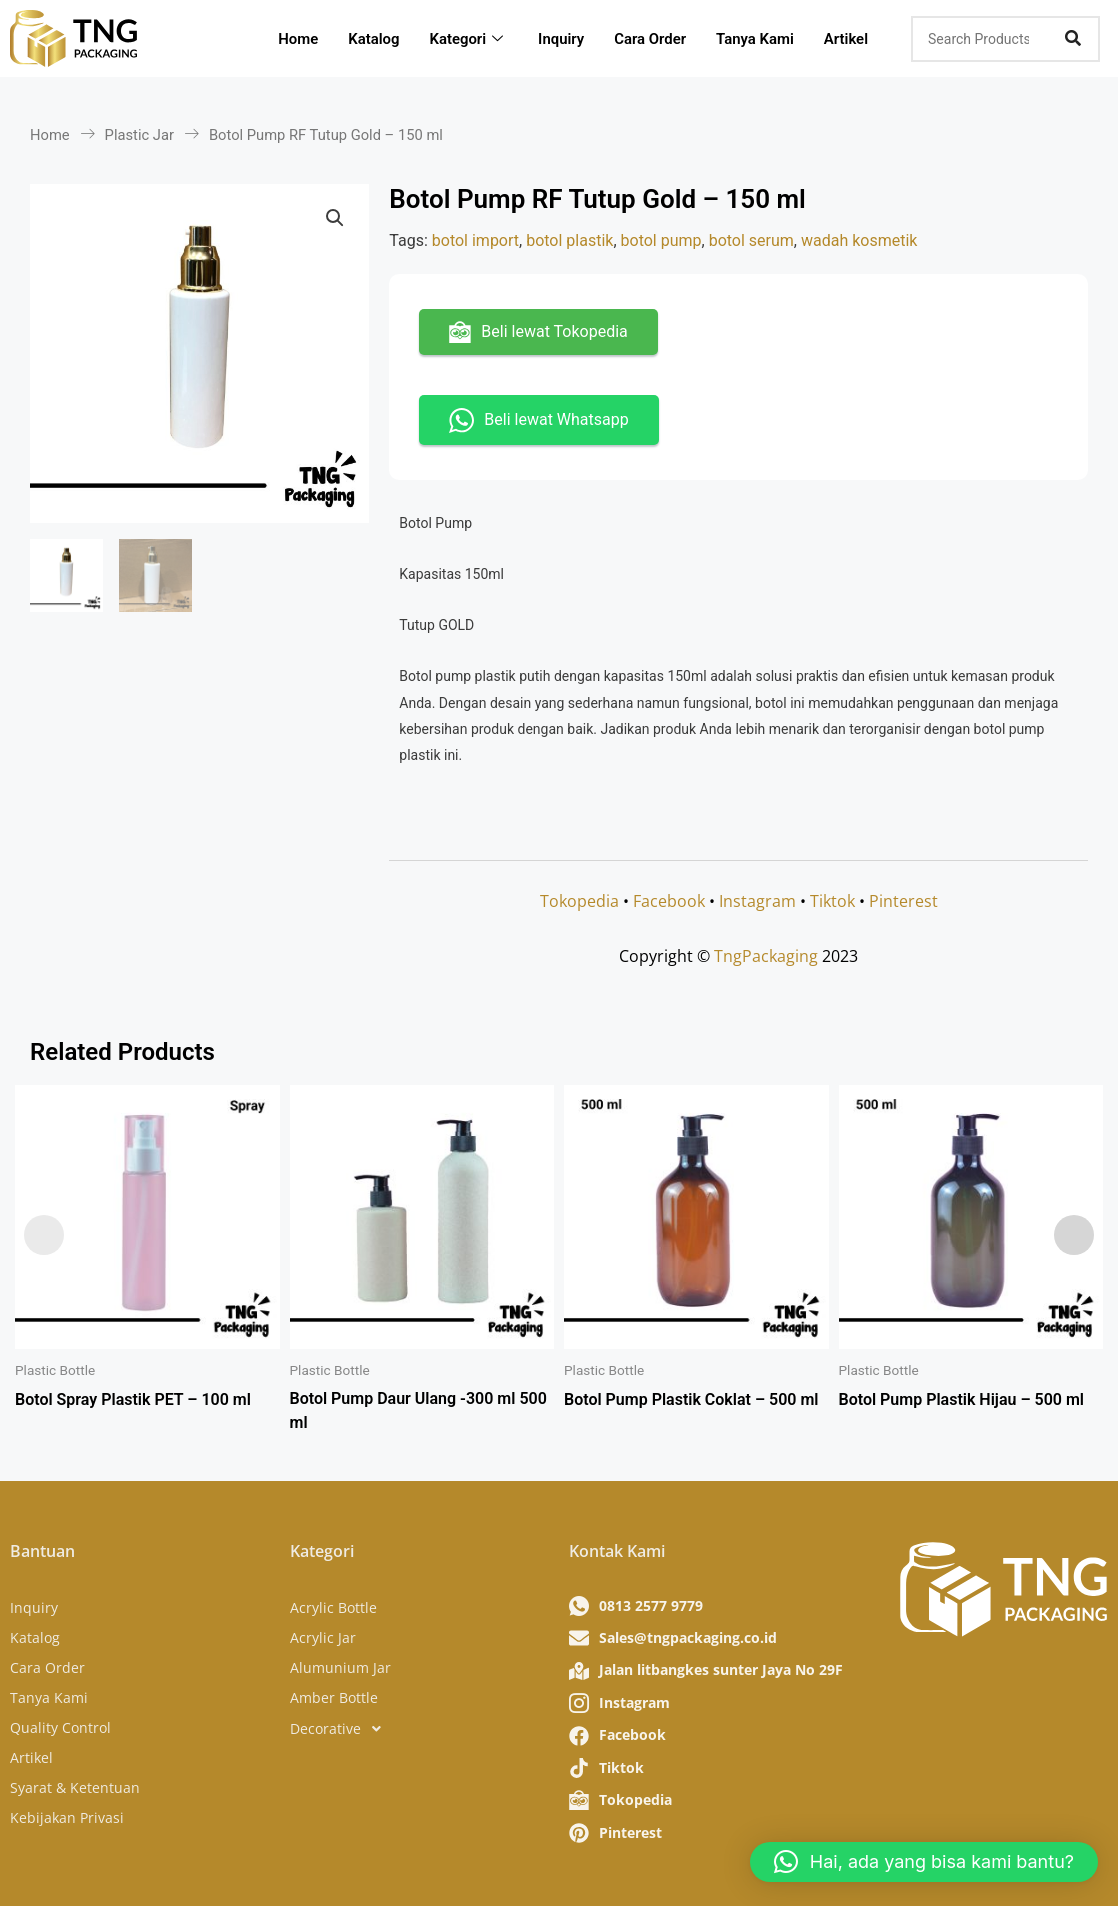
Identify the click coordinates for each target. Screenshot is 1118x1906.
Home (298, 39)
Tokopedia (579, 901)
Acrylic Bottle (333, 1607)
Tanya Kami (757, 39)
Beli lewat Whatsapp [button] (538, 420)
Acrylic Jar (323, 1637)
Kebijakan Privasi (67, 1817)
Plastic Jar (139, 135)
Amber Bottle (334, 1697)
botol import (475, 240)
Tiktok (832, 901)
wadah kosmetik (859, 240)
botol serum (751, 240)
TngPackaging (766, 956)
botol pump (661, 240)
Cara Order (651, 39)
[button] (335, 218)
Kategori (469, 39)
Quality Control (60, 1727)
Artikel (848, 39)
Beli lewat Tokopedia (538, 332)
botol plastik (569, 240)
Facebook (669, 901)
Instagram (757, 901)
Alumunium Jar (340, 1667)
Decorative (341, 1729)
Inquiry (562, 39)
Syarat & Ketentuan (75, 1787)
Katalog (374, 39)
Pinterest (903, 901)
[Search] (1073, 39)
